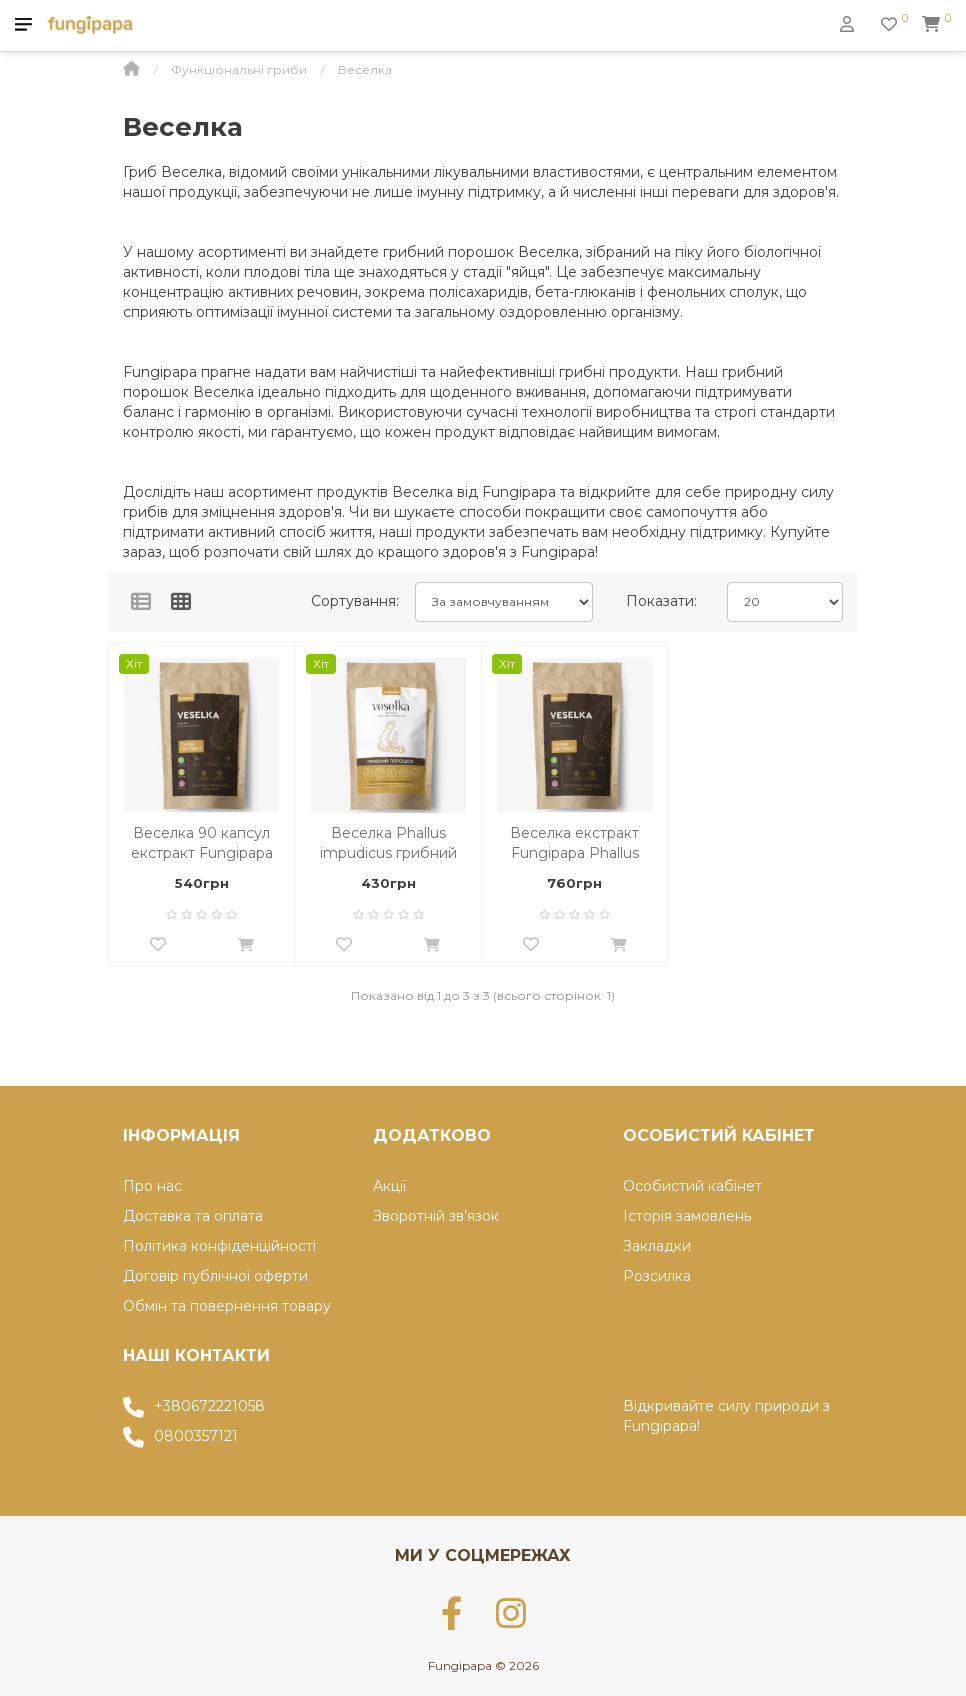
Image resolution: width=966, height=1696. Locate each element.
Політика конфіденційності (219, 1246)
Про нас (152, 1186)
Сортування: (355, 601)
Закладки (657, 1246)
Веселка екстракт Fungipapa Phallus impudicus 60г (574, 843)
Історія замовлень (687, 1216)
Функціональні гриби (239, 69)
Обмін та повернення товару (227, 1306)
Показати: (661, 601)
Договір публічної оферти (215, 1276)
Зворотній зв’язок (436, 1216)
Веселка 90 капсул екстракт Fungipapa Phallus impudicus (202, 843)
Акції (389, 1186)
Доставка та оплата (193, 1216)
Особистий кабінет (692, 1186)
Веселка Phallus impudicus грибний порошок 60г (388, 843)
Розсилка (657, 1276)
